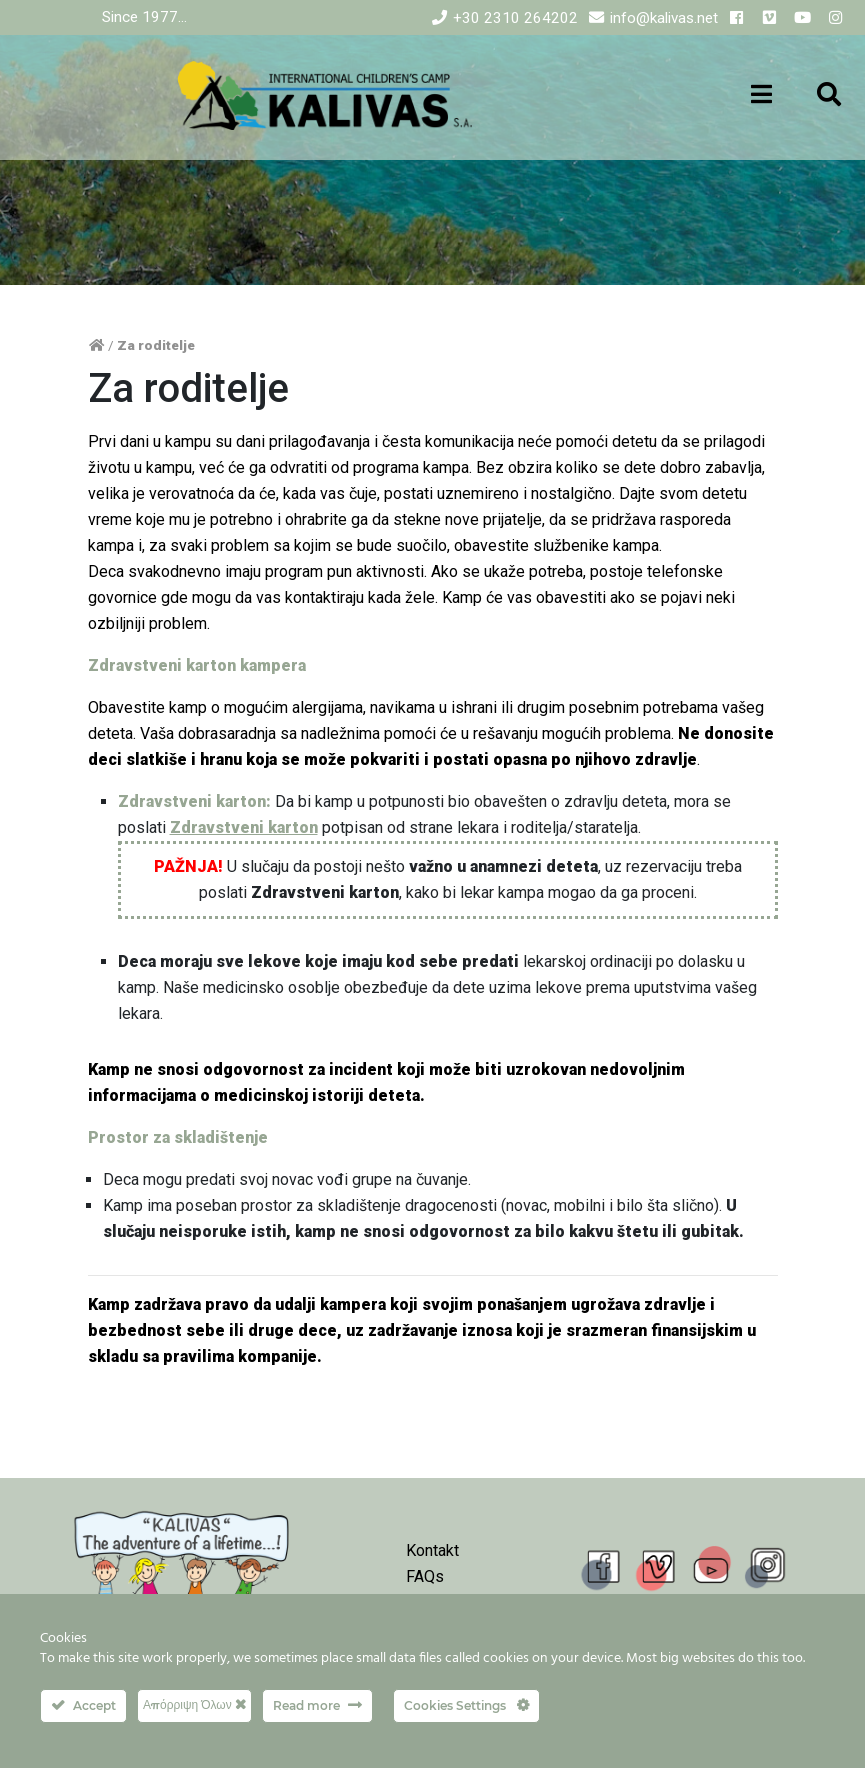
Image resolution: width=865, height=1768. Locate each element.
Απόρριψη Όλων (194, 1704)
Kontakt (432, 1550)
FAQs (425, 1576)
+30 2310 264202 (515, 18)
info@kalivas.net (664, 18)
